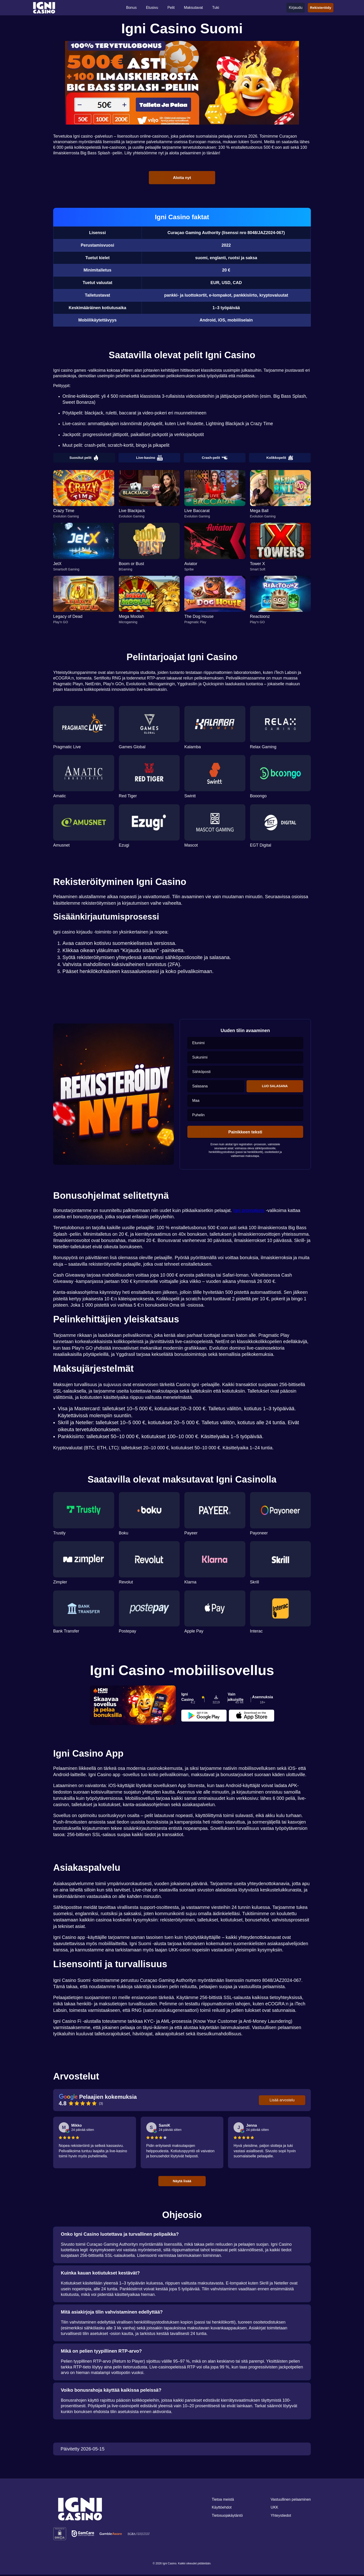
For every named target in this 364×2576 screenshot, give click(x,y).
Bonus (131, 8)
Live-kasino (149, 458)
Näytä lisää (182, 2182)
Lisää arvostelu (282, 2101)
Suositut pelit (84, 458)
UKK (274, 2509)
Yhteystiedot (281, 2517)
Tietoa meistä (223, 2501)
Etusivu (152, 8)
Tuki (215, 8)
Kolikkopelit (280, 458)
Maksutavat (193, 8)
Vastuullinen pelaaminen (291, 2501)
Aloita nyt (182, 177)
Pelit (171, 8)
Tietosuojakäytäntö (227, 2517)
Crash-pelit (214, 458)
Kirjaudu (295, 8)
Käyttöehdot (221, 2509)
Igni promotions (248, 1211)
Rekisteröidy (321, 8)
